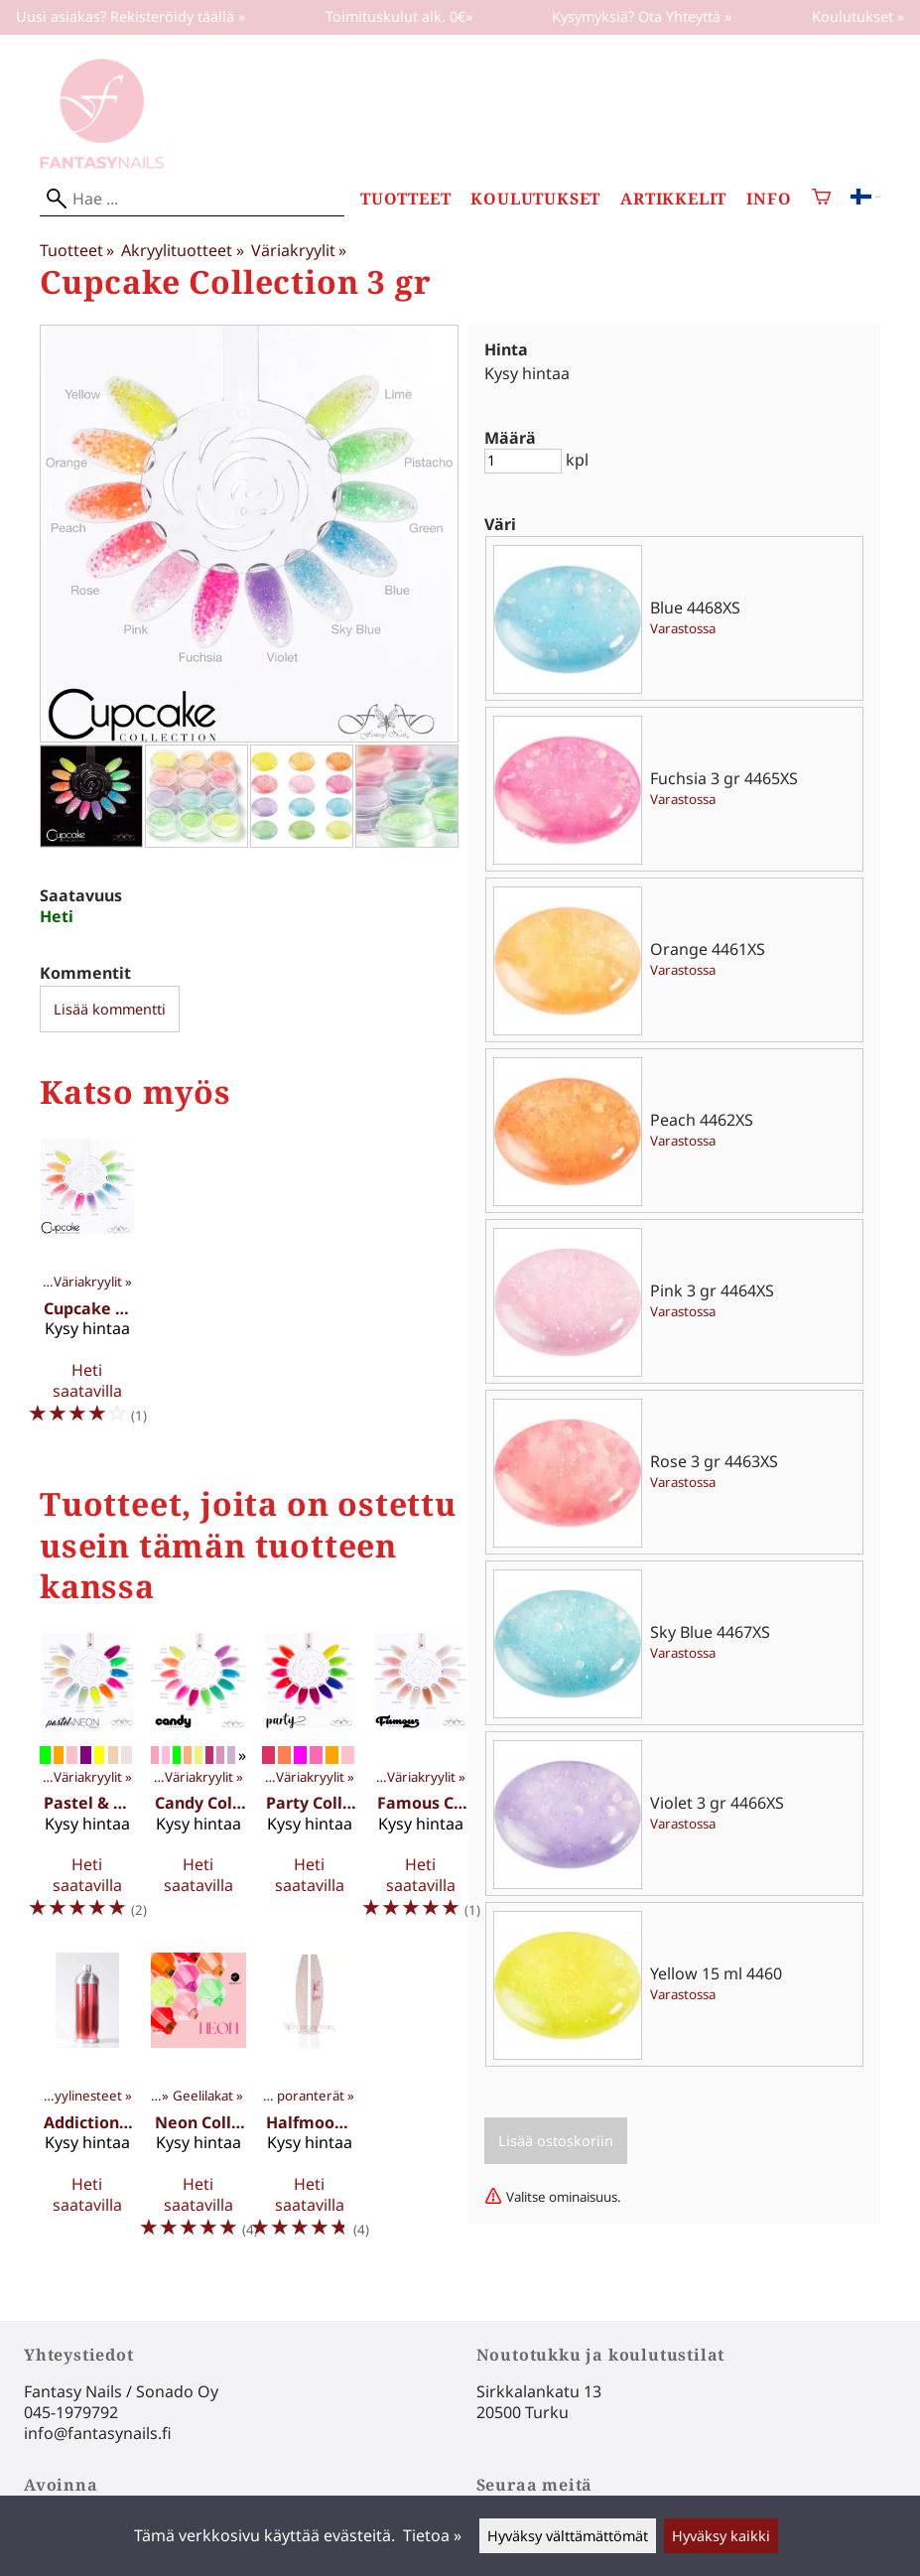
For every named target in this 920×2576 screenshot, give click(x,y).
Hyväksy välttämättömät (567, 2535)
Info (768, 199)
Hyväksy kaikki (721, 2535)
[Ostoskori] (821, 199)
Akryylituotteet (182, 250)
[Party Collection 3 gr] (309, 1785)
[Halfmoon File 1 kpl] (309, 2104)
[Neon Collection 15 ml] (198, 2104)
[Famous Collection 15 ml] (420, 1785)
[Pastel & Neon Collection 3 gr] (87, 1785)
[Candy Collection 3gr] (198, 1785)
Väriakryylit (298, 250)
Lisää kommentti (110, 1009)
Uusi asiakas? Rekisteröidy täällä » (130, 16)
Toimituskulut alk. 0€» (399, 16)
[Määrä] (523, 461)
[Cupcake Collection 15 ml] (87, 1290)
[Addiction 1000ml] (87, 2104)
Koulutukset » (858, 16)
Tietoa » (432, 2535)
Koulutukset (535, 199)
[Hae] (192, 199)
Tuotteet (405, 199)
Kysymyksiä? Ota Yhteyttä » (641, 16)
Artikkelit (673, 199)
